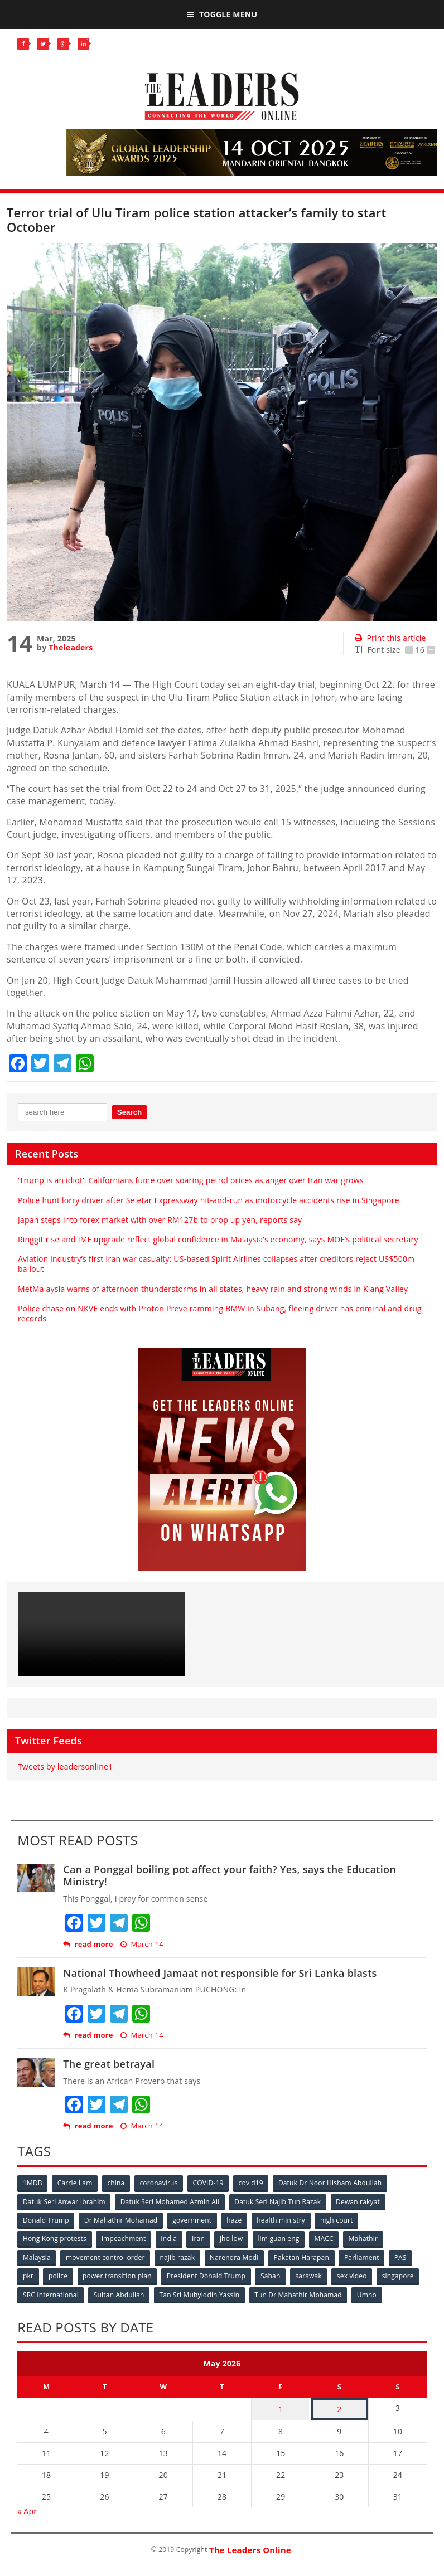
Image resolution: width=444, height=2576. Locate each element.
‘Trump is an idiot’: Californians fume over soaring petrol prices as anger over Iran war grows (191, 1180)
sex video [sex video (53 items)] (355, 2274)
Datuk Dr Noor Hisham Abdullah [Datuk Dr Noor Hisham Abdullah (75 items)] (333, 2183)
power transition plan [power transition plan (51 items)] (118, 2274)
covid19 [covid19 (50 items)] (254, 2183)
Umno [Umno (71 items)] (369, 2293)
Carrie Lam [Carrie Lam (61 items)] (75, 2183)
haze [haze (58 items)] (235, 2219)
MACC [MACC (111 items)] (326, 2238)
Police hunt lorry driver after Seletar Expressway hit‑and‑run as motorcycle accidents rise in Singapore (208, 1200)
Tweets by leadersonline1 (65, 1766)
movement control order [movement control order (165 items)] (106, 2256)
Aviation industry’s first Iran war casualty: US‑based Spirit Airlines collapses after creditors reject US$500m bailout (216, 1263)
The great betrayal (109, 2063)
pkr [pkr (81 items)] (28, 2274)
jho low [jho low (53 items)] (233, 2238)
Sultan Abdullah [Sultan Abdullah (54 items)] (119, 2293)
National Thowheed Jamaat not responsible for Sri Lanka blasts (220, 1973)
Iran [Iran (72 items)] (200, 2238)
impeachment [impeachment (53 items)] (124, 2238)
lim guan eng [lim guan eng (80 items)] (281, 2238)
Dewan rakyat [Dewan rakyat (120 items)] (359, 2201)
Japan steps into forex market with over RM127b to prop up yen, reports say (160, 1219)
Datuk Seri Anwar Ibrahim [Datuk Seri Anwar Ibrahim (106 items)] (64, 2201)
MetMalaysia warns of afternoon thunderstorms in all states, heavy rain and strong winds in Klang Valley (213, 1289)
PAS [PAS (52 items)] (404, 2256)
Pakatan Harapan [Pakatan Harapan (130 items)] (303, 2256)
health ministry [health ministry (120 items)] (283, 2219)
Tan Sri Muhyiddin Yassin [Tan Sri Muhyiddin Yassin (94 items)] (201, 2293)
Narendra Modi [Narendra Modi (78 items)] (235, 2256)
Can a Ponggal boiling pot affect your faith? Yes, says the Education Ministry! (229, 1875)
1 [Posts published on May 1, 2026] (280, 2407)
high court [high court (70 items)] (339, 2219)
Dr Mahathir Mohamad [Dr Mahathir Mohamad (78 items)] (121, 2219)
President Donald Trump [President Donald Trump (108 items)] (207, 2274)
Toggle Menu (222, 14)
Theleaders (71, 647)
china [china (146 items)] (117, 2183)
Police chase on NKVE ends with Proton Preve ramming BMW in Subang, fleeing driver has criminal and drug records (220, 1313)
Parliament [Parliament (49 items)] (364, 2256)
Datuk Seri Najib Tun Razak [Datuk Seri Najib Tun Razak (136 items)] (279, 2201)
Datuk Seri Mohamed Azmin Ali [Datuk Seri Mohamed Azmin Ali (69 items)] (170, 2201)
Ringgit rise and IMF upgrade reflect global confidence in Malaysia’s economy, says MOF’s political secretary (218, 1239)
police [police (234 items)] (58, 2274)
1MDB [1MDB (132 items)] (32, 2183)
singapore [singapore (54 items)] (401, 2274)
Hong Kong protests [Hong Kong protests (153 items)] (54, 2238)
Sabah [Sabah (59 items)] (273, 2274)
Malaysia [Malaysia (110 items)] (37, 2256)
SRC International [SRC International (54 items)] (51, 2293)
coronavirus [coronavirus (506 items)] (161, 2183)
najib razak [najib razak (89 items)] (178, 2256)
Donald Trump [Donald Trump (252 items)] (46, 2219)
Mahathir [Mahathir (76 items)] (367, 2238)
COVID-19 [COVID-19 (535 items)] (210, 2183)
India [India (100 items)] (170, 2238)
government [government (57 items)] (193, 2219)
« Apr (27, 2507)
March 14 (141, 1944)
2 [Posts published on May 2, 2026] (339, 2407)
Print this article (390, 638)
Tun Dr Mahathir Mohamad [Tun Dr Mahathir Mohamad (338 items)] (300, 2293)
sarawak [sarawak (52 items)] (311, 2274)
